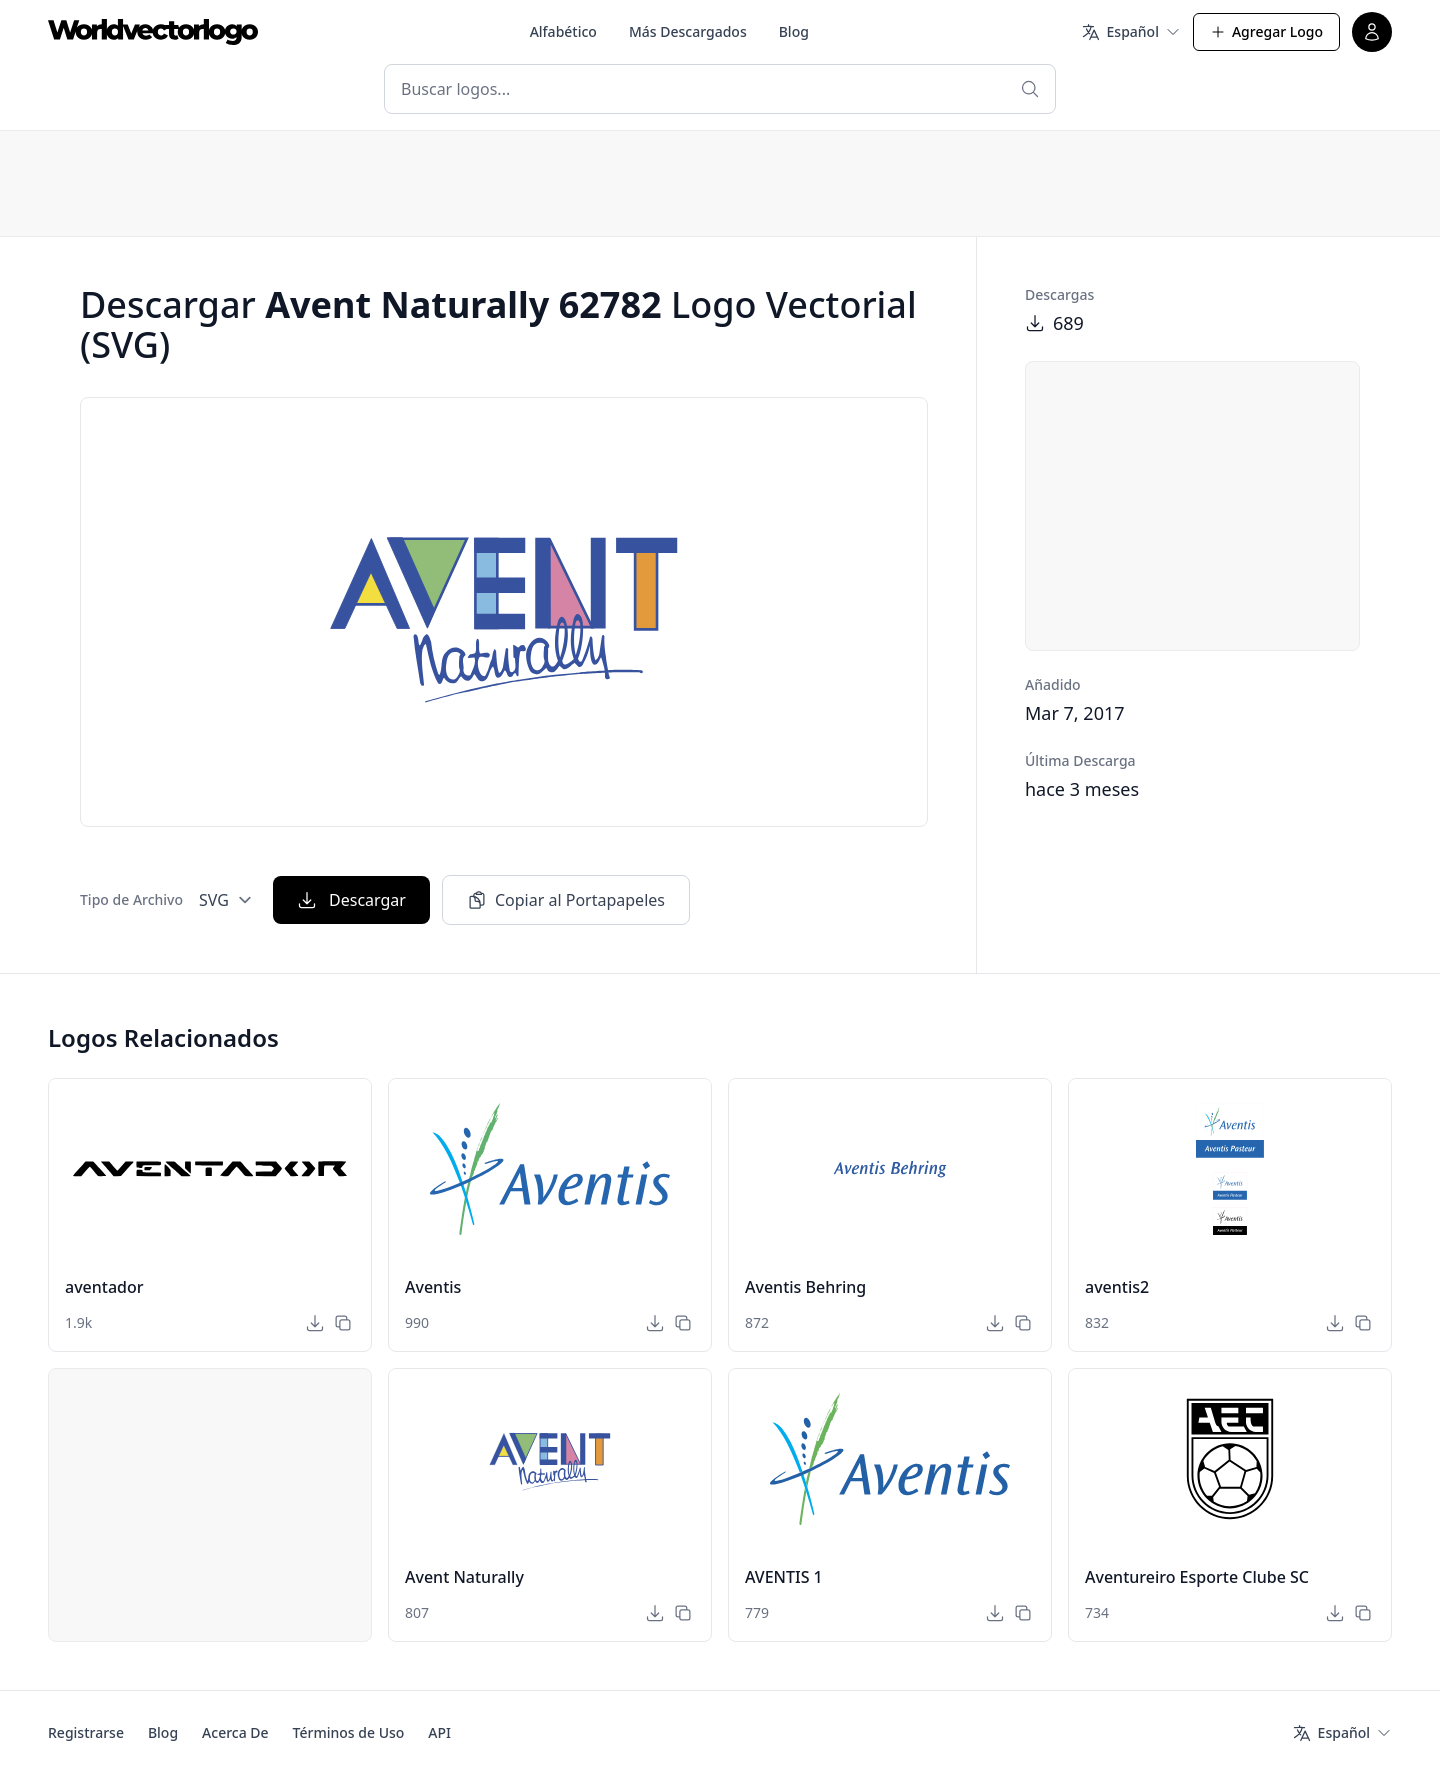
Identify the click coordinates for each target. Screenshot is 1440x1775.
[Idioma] (1131, 32)
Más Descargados (688, 31)
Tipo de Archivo (131, 899)
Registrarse (86, 1732)
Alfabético (563, 31)
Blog (794, 31)
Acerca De (235, 1732)
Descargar (351, 900)
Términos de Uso (349, 1732)
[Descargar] (315, 1323)
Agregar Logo (1266, 31)
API (439, 1732)
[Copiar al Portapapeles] (343, 1323)
